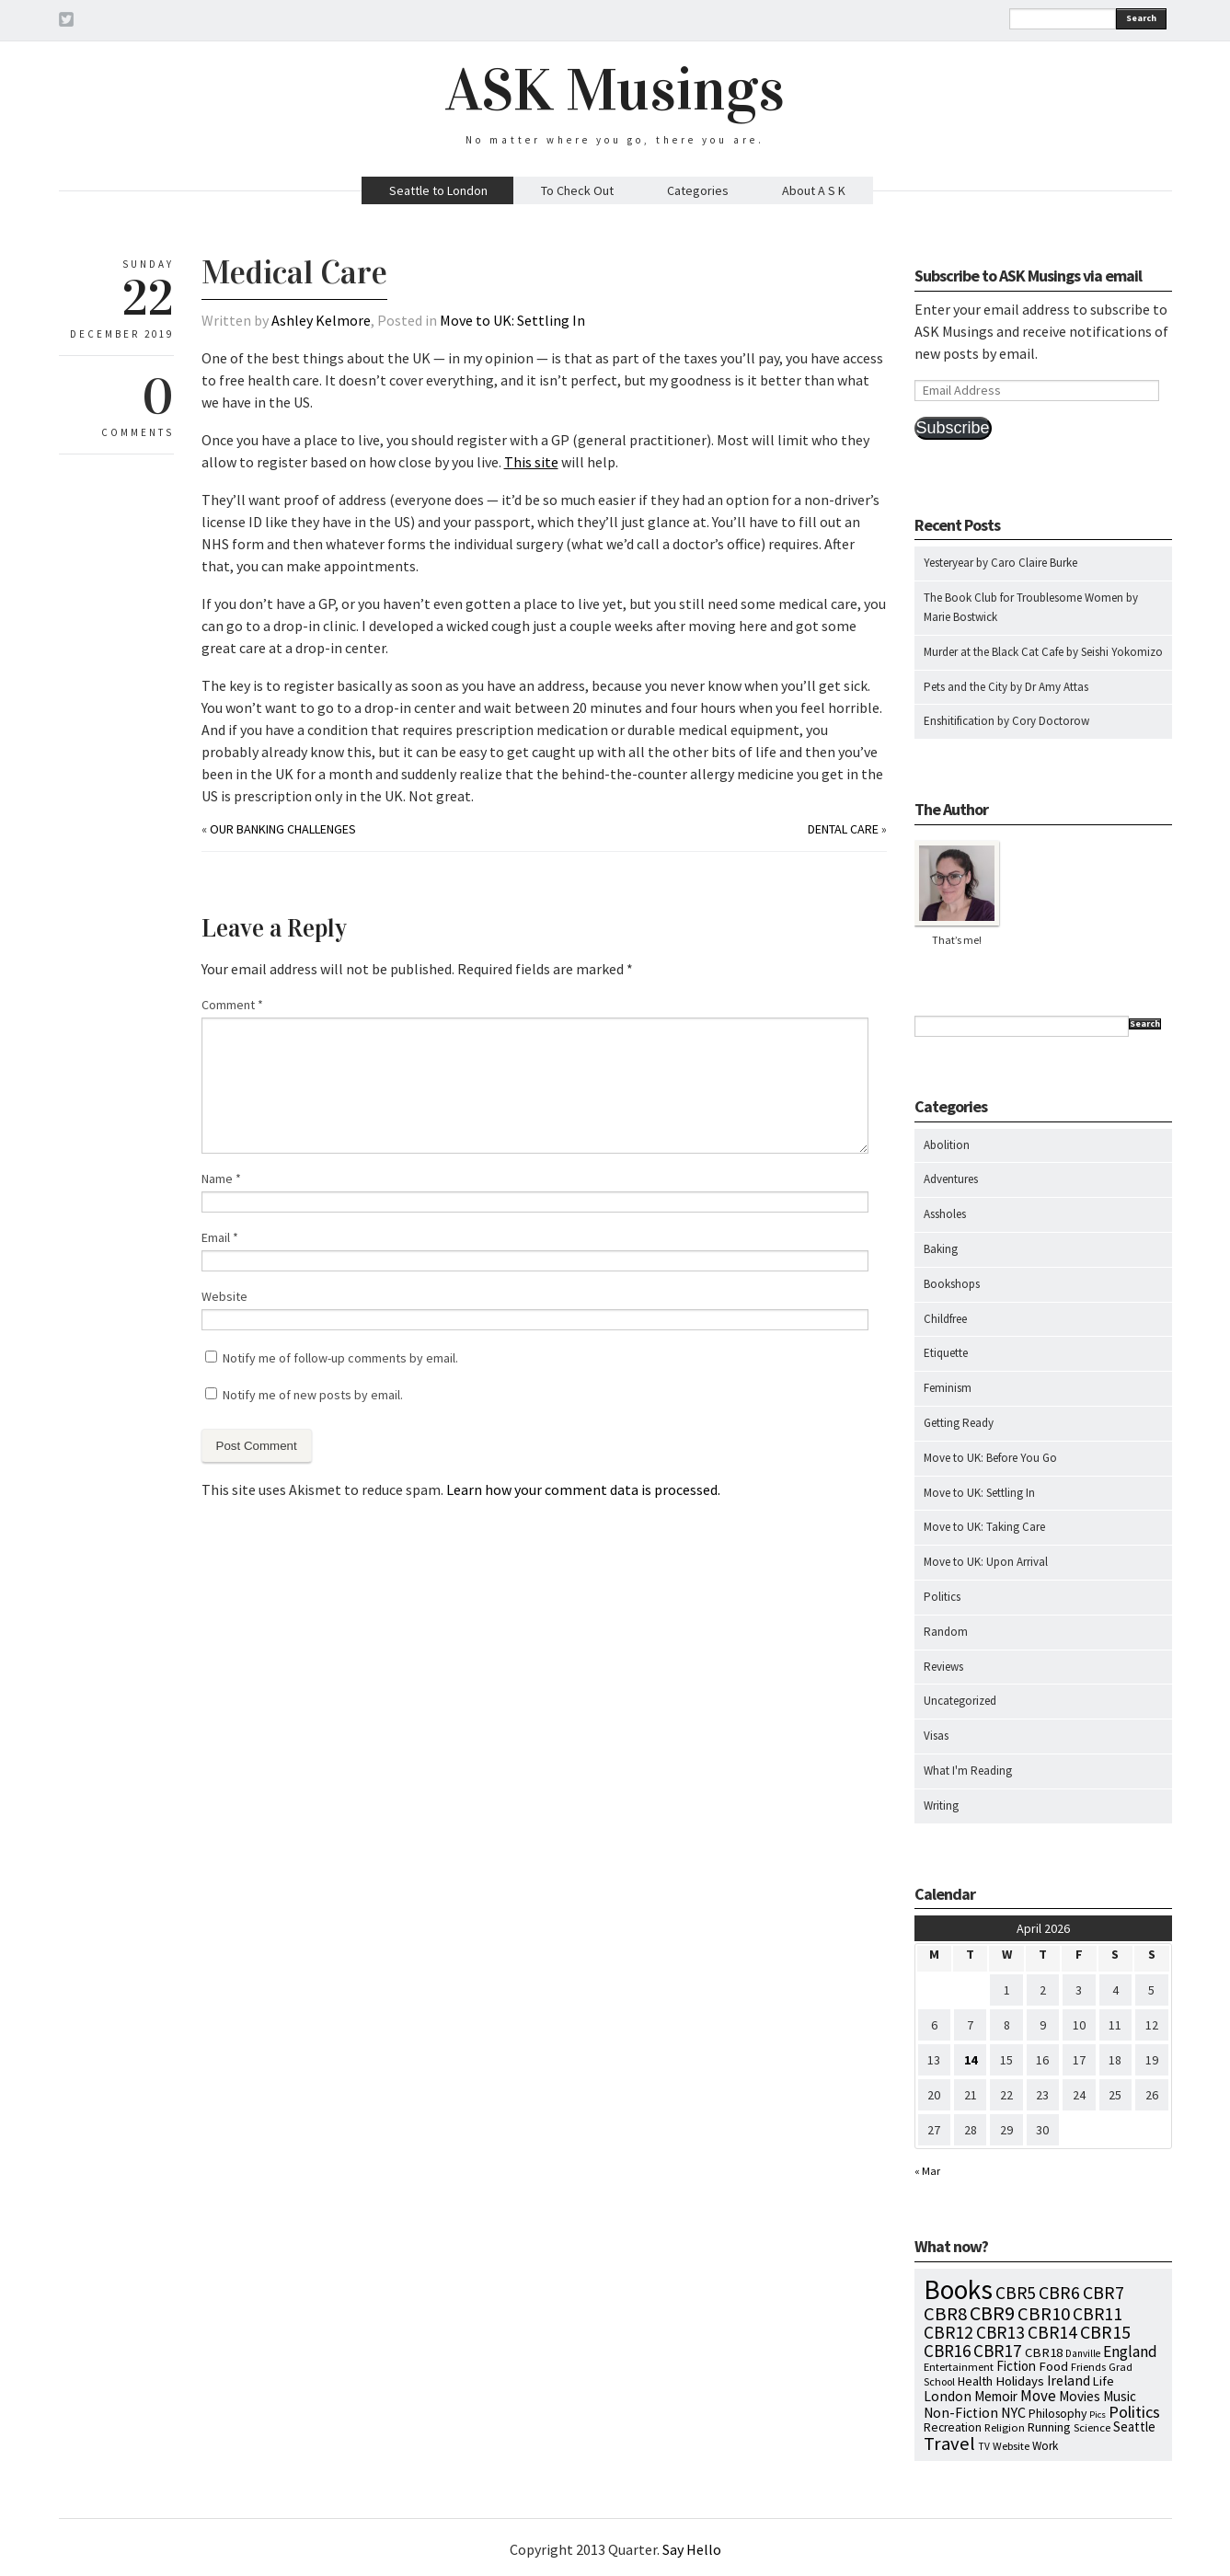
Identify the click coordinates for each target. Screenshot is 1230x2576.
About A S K (813, 190)
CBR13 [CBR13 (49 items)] (1000, 2332)
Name (221, 1178)
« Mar (927, 2171)
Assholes (945, 1214)
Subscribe (953, 428)
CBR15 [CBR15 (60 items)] (1105, 2331)
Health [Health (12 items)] (975, 2381)
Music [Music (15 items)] (1119, 2396)
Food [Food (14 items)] (1053, 2366)
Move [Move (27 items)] (1038, 2396)
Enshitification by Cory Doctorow (1006, 721)
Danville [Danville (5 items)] (1082, 2353)
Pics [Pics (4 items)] (1097, 2415)
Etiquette (946, 1353)
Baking (941, 1249)
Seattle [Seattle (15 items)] (1134, 2426)
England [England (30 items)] (1130, 2351)
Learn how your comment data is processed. (583, 1489)
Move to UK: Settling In (512, 320)
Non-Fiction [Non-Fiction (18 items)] (961, 2412)
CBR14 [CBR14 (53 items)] (1052, 2332)
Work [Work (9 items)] (1045, 2446)
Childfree (945, 1319)
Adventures (951, 1179)
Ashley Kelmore (321, 320)
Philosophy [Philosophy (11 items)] (1057, 2413)
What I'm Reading (968, 1770)
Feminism (947, 1388)
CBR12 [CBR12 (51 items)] (948, 2332)
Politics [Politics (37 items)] (1134, 2411)
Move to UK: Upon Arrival (986, 1562)
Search (1141, 18)
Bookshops (952, 1284)
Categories (698, 190)
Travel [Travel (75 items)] (949, 2443)
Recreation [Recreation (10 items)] (953, 2427)
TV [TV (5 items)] (984, 2446)
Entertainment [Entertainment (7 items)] (959, 2367)
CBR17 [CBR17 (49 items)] (997, 2351)
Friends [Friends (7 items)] (1088, 2367)
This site (531, 462)
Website (224, 1296)
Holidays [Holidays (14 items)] (1019, 2381)
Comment (232, 1004)
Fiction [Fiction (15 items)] (1016, 2366)
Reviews (943, 1666)
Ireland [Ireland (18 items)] (1068, 2380)
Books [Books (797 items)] (958, 2289)
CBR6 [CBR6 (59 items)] (1059, 2292)
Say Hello (691, 2549)
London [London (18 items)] (947, 2396)
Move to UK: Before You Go (990, 1458)
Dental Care (843, 829)
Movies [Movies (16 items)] (1079, 2396)
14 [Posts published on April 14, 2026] (970, 2060)
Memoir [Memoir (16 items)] (995, 2396)
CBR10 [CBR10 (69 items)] (1043, 2314)
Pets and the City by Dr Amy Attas (1006, 687)
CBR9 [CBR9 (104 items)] (992, 2313)
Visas (936, 1735)
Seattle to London (438, 190)
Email (219, 1237)
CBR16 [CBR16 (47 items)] (947, 2351)
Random (946, 1631)
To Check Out (577, 190)
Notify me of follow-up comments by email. (340, 1358)
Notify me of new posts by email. (313, 1394)
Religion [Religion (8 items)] (1004, 2427)
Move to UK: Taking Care (984, 1527)
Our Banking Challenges (283, 829)
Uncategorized (960, 1700)
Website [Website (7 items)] (1011, 2446)
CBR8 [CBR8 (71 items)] (945, 2314)
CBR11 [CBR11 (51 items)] (1097, 2314)
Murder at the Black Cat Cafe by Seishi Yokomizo (1043, 652)
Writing (941, 1805)
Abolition (947, 1145)
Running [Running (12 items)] (1049, 2427)
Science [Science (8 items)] (1092, 2427)
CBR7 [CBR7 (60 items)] (1103, 2292)
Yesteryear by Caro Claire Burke (1000, 562)
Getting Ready (959, 1423)
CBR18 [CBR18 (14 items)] (1044, 2352)
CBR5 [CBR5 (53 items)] (1015, 2293)
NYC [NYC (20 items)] (1013, 2412)
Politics (942, 1596)
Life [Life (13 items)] (1103, 2381)
